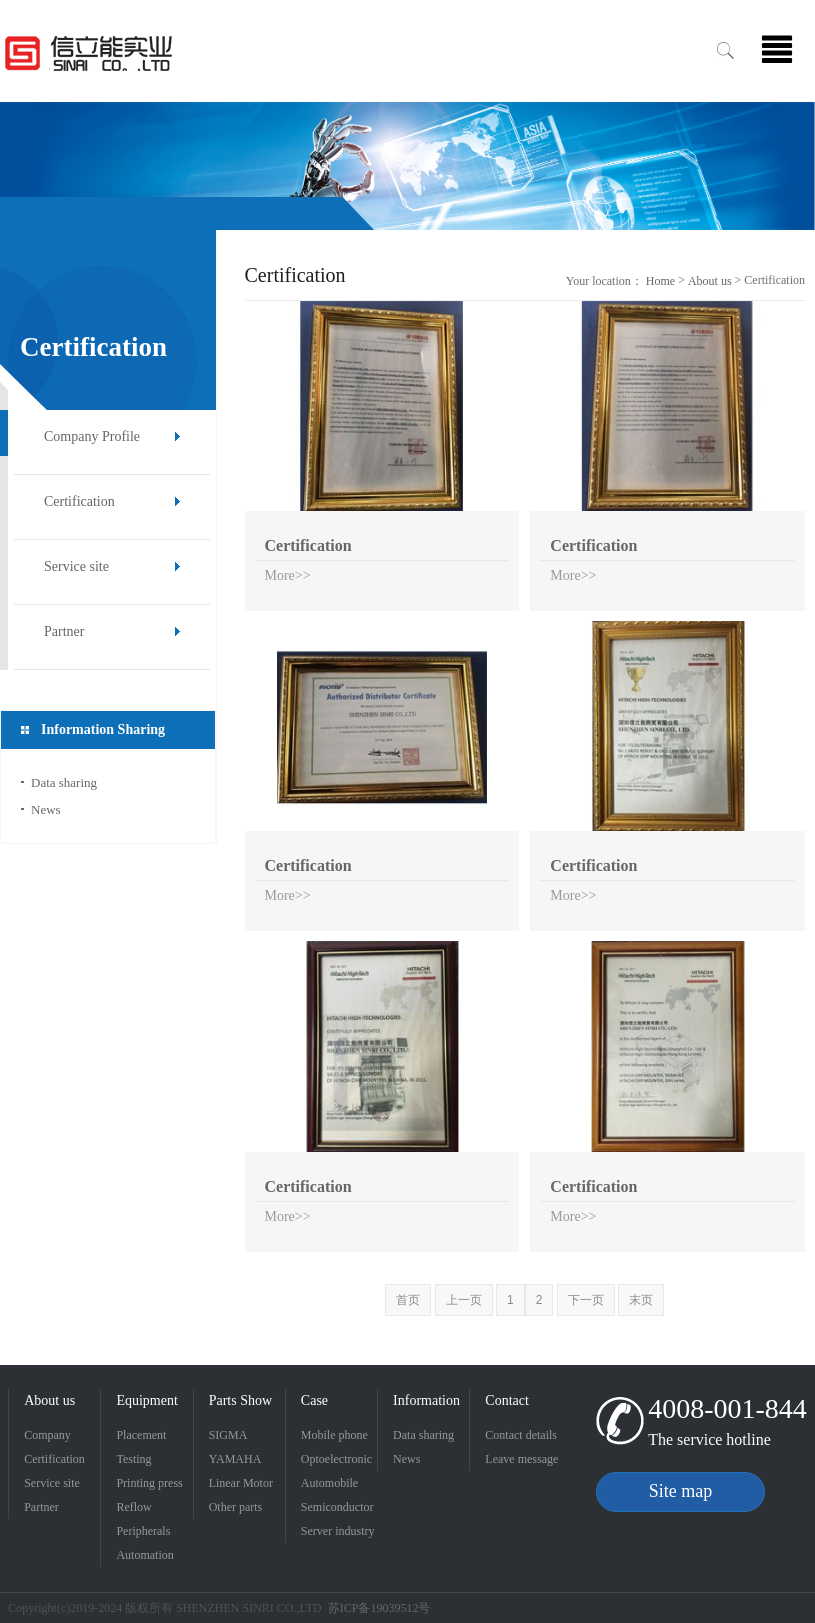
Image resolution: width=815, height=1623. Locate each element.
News (46, 809)
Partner (64, 631)
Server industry (338, 1531)
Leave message (521, 1459)
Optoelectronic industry (336, 1461)
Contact (507, 1400)
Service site (76, 566)
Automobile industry (329, 1485)
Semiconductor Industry (337, 1509)
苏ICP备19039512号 (379, 1608)
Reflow (133, 1507)
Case (314, 1400)
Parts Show (240, 1400)
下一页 (586, 1300)
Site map (681, 1491)
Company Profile (92, 436)
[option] (407, 166)
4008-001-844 (727, 1408)
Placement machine (141, 1437)
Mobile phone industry (334, 1437)
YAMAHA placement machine (235, 1461)
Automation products (144, 1557)
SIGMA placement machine (233, 1437)
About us (710, 281)
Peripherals (143, 1531)
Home (660, 281)
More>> (288, 575)
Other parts (236, 1507)
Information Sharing (426, 1403)
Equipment (146, 1400)
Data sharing (64, 782)
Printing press (149, 1483)
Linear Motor (241, 1483)
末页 (641, 1300)
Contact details (521, 1435)
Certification (79, 501)
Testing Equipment (142, 1461)
